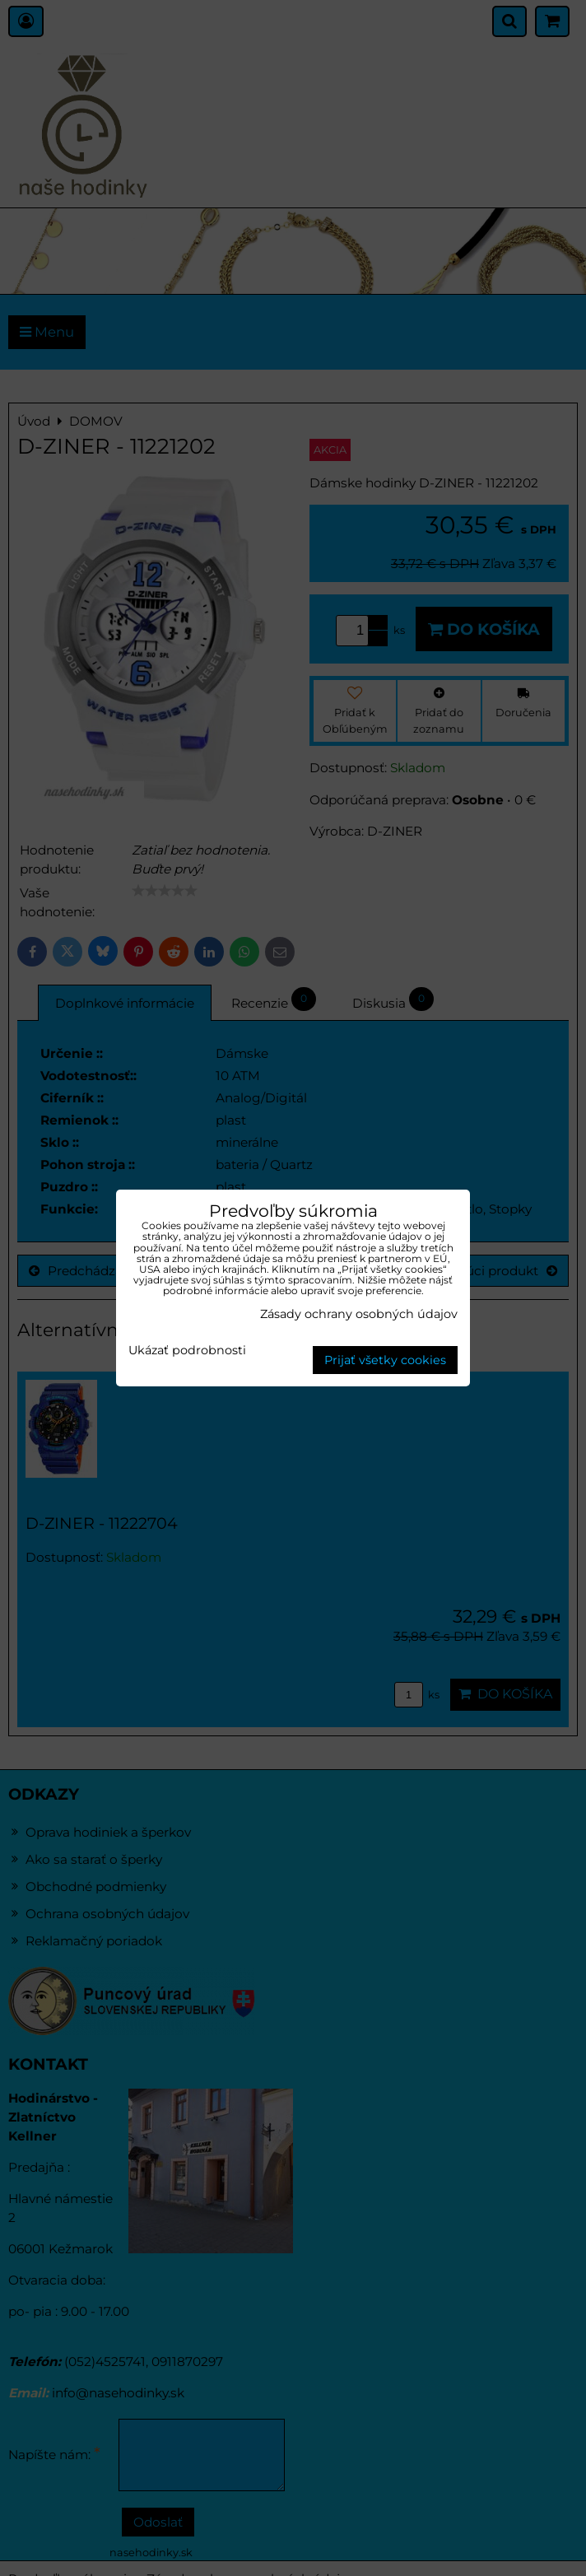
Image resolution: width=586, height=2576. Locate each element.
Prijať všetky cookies (385, 1360)
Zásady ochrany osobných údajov (359, 1314)
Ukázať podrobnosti (187, 1351)
